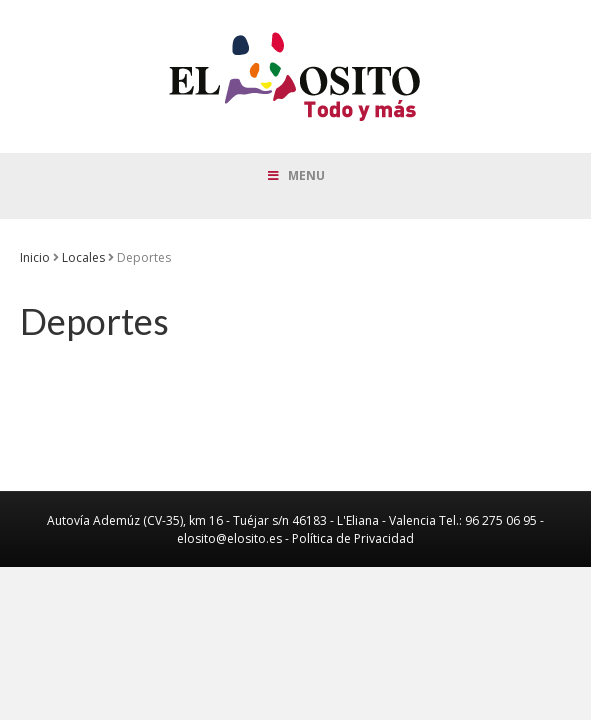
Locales (83, 257)
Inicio (35, 257)
